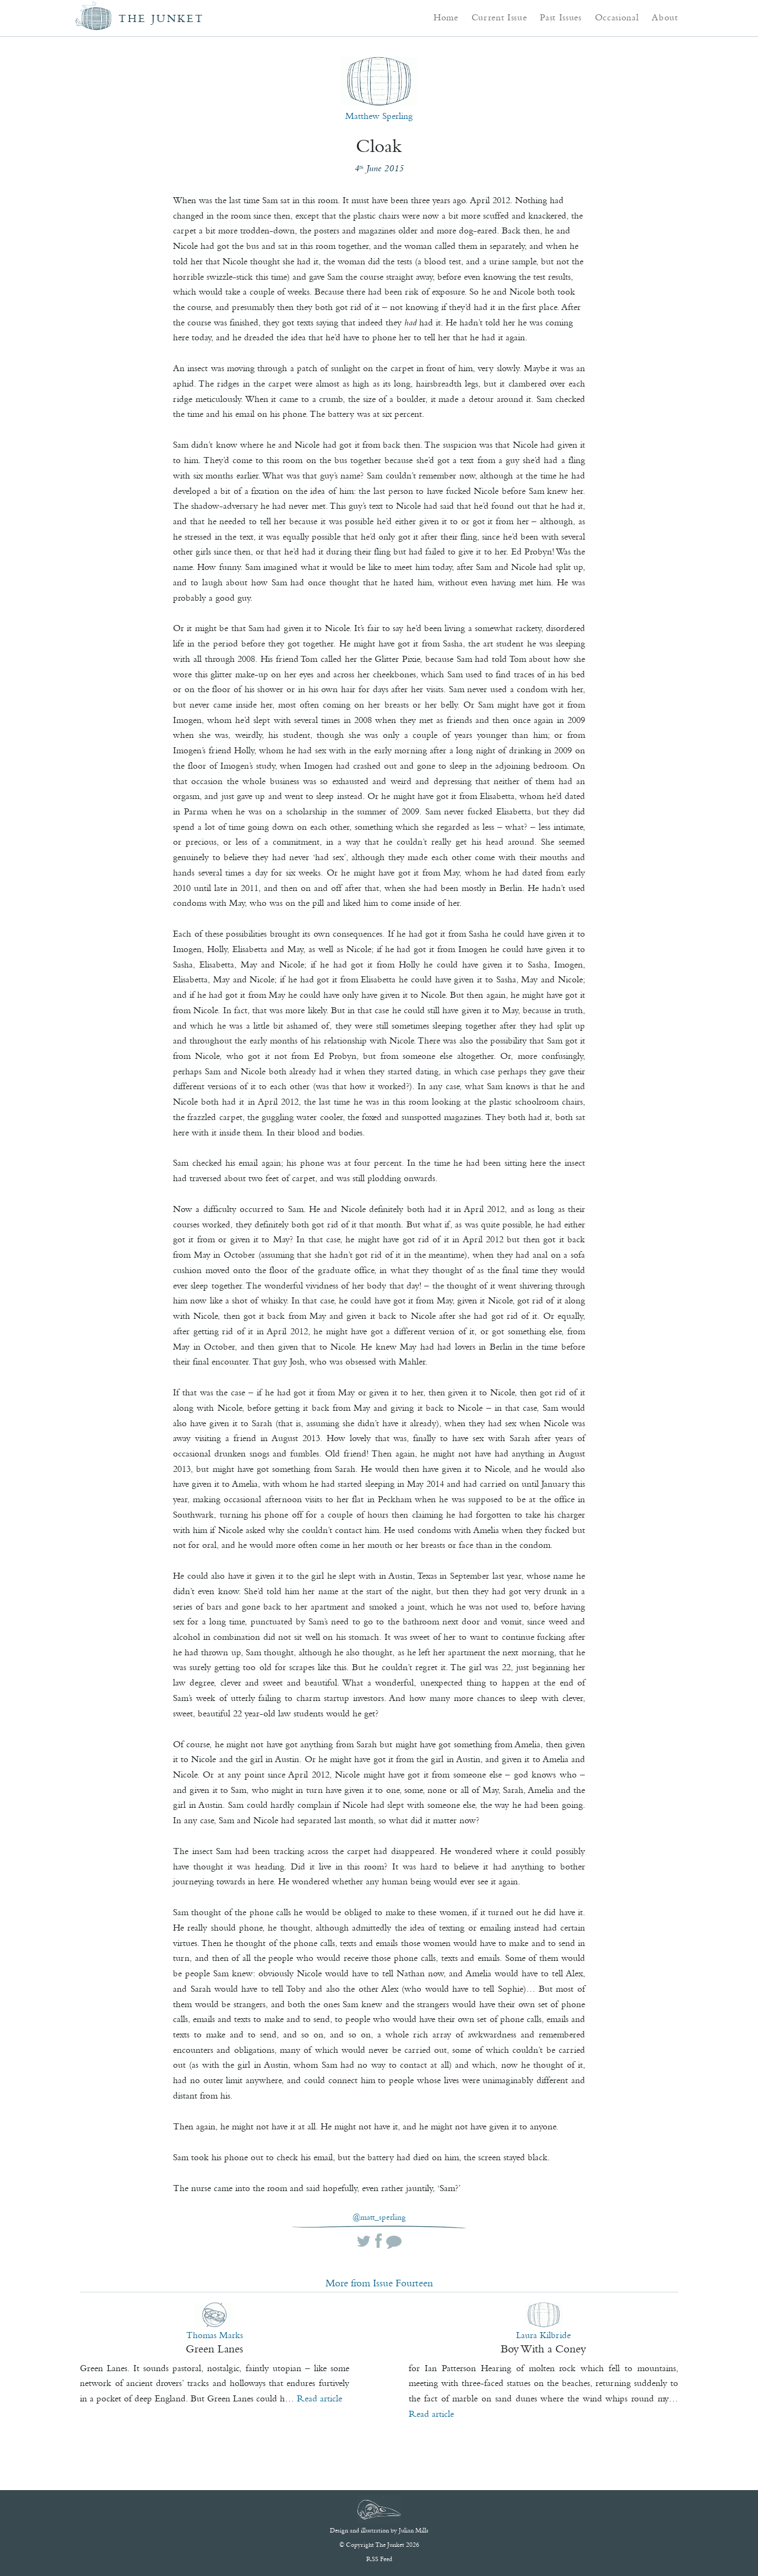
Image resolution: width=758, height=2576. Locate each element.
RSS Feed (379, 2559)
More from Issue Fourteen (379, 2283)
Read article (319, 2398)
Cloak (379, 146)
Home (446, 17)
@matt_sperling (379, 2217)
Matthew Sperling (379, 115)
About (665, 17)
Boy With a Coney (543, 2348)
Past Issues (560, 17)
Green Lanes (214, 2348)
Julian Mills (414, 2530)
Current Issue (499, 17)
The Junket (161, 18)
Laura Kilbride (543, 2334)
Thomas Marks (214, 2334)
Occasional (617, 17)
